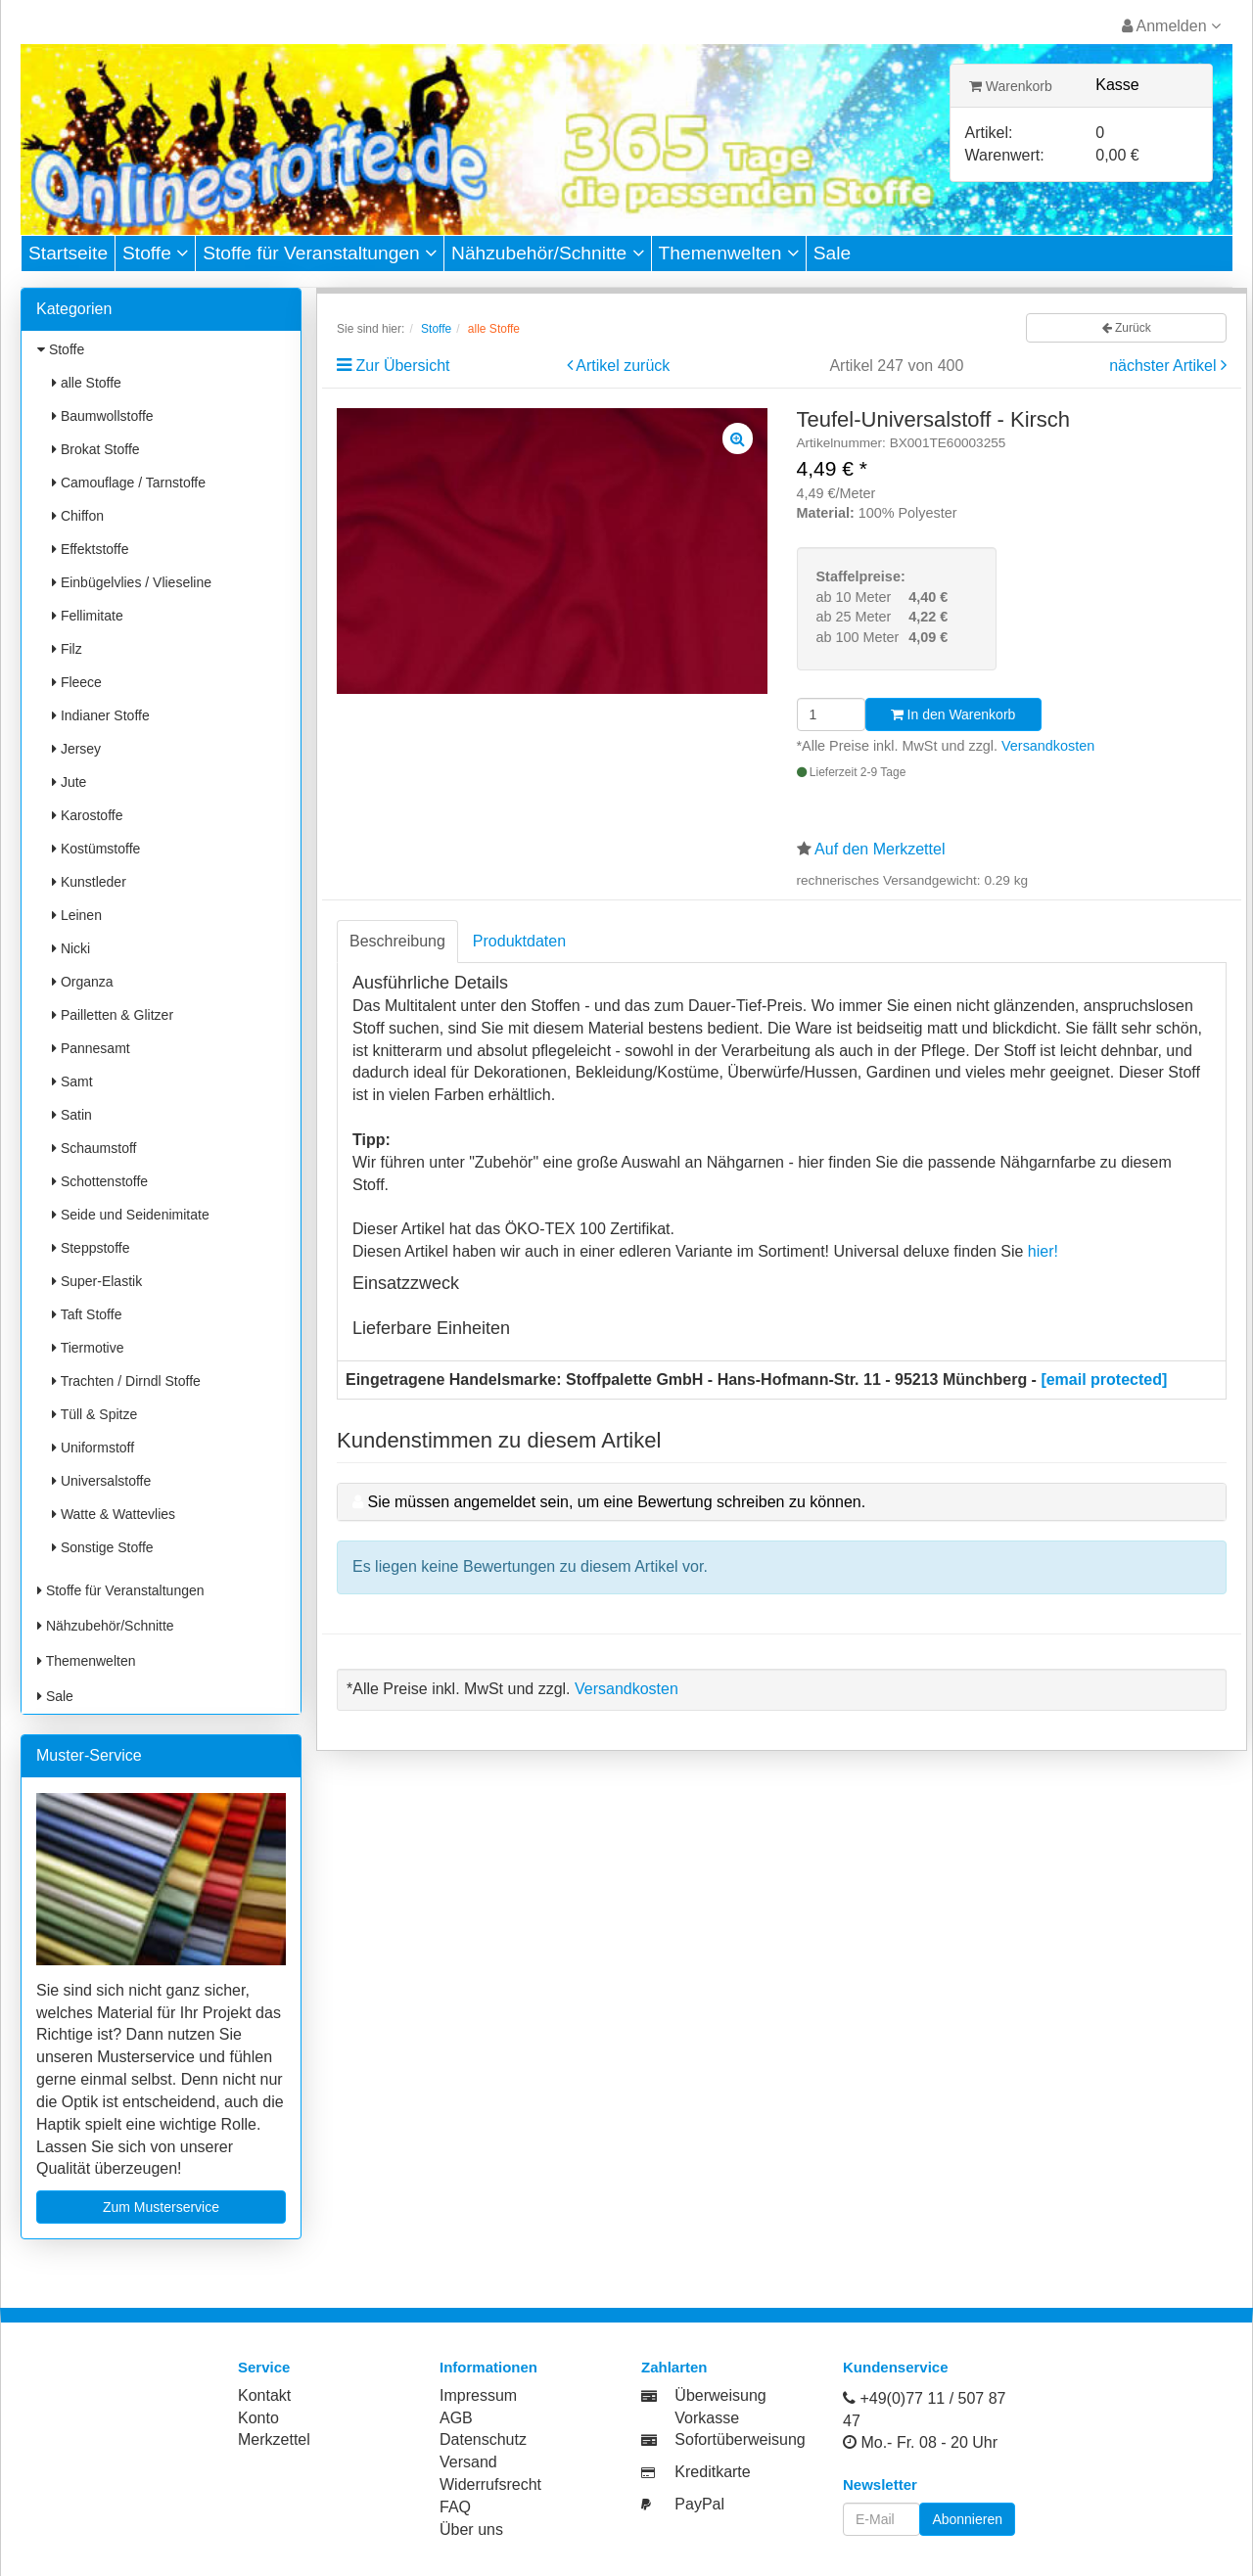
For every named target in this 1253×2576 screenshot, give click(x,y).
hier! (1043, 1251)
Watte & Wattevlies (113, 1514)
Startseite (68, 253)
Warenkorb (1010, 86)
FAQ (455, 2507)
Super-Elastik (97, 1281)
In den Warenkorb (953, 714)
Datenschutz (483, 2439)
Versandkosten (1047, 746)
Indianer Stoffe (101, 715)
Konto (258, 2418)
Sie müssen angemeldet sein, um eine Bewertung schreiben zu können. (616, 1502)
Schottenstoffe (100, 1181)
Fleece (77, 682)
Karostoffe (87, 815)
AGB (456, 2418)
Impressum (478, 2395)
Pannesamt (91, 1048)
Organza (83, 981)
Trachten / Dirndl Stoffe (126, 1381)
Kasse (1116, 84)
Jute (69, 782)
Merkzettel (274, 2439)
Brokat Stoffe (96, 449)
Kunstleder (89, 882)
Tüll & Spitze (94, 1414)
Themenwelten (729, 253)
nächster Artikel (1165, 365)
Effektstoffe (90, 549)
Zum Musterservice (161, 2207)
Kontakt (264, 2395)
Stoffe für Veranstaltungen (320, 253)
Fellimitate (87, 615)
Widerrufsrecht (490, 2484)
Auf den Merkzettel (879, 849)
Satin (72, 1115)
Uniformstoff (93, 1447)
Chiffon (78, 516)
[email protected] (1104, 1379)
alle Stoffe (86, 383)
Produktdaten (519, 941)
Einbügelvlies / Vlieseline (131, 582)
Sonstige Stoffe (103, 1547)
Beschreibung (397, 941)
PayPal (699, 2504)
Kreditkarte (712, 2471)
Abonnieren (967, 2519)
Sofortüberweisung (739, 2439)
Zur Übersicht (402, 365)
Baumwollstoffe (103, 416)
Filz (67, 649)
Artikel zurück (623, 365)
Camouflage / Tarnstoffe (129, 482)
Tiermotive (87, 1348)
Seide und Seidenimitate (130, 1214)
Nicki (71, 948)
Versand (468, 2462)
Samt (72, 1081)
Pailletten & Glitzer (112, 1015)
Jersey (76, 749)
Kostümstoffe (96, 848)
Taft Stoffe (86, 1314)
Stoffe (155, 253)
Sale (832, 253)
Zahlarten (674, 2367)
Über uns (471, 2529)
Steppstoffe (90, 1248)
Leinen (77, 915)
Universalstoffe (101, 1481)
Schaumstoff (94, 1148)
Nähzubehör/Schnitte (547, 253)
